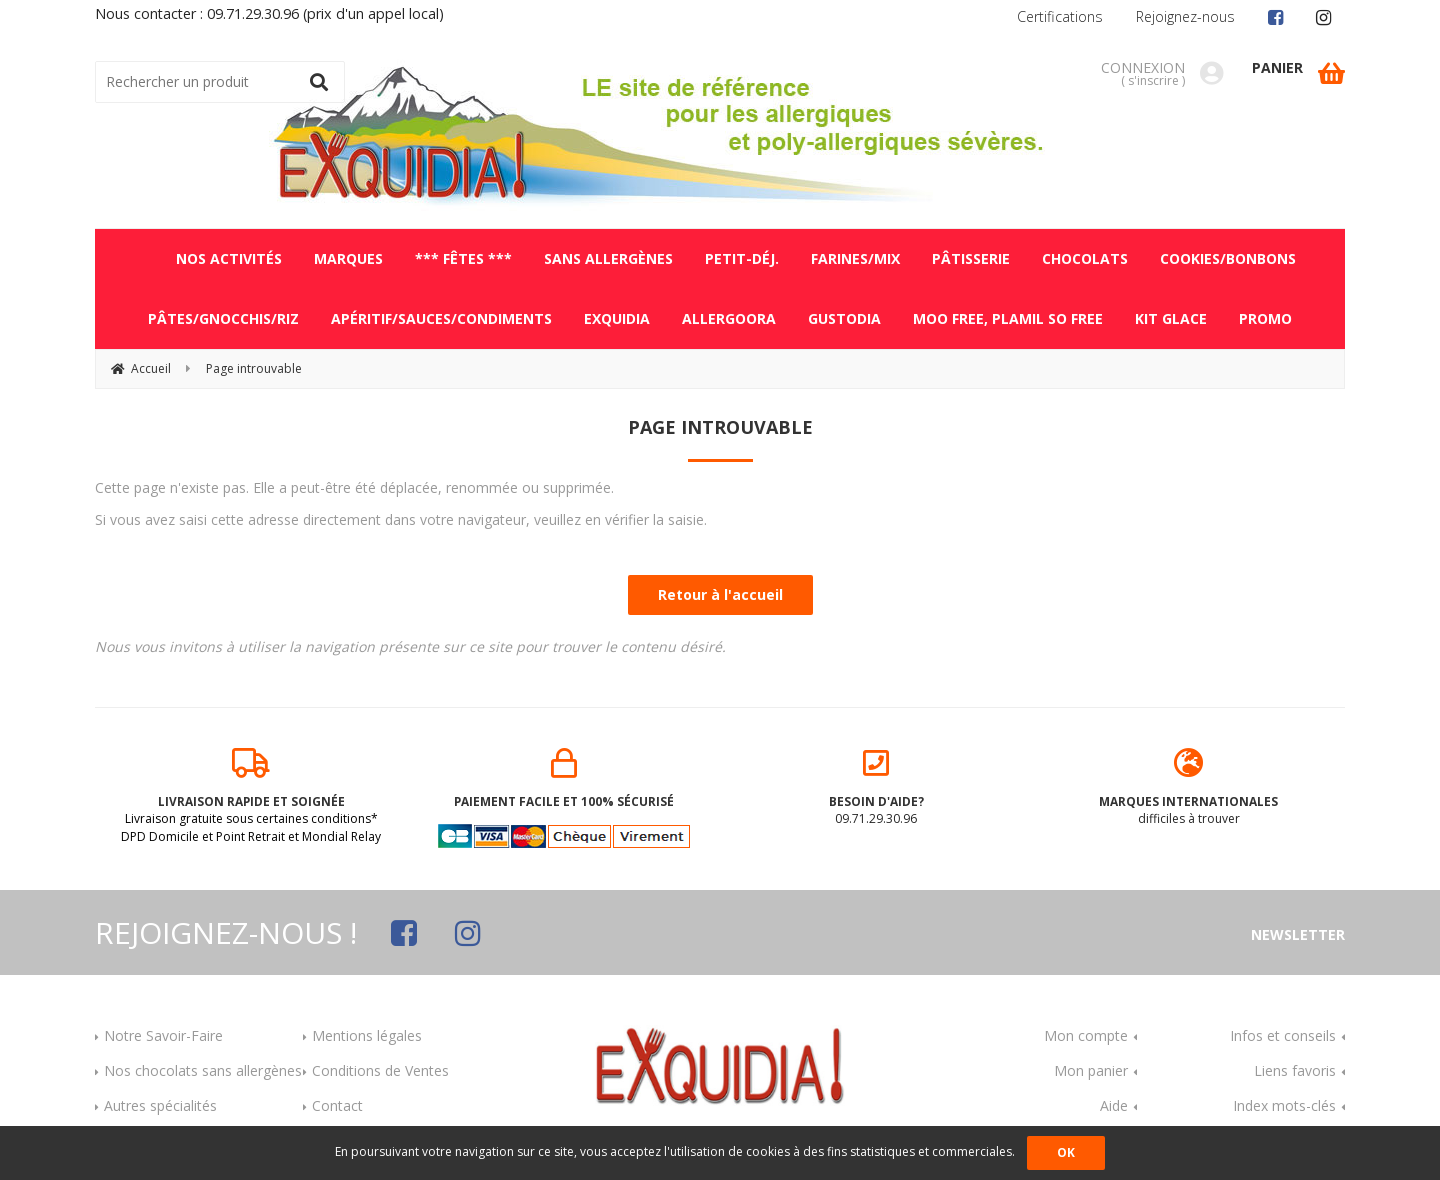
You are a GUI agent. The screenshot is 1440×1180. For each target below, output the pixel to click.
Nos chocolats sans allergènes (203, 1070)
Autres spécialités (160, 1105)
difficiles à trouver (1189, 788)
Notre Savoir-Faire (163, 1035)
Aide (1114, 1105)
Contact (337, 1105)
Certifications (1060, 16)
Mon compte (1086, 1035)
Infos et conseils (1283, 1035)
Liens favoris (1295, 1070)
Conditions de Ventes (380, 1070)
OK (1066, 1152)
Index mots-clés (1284, 1105)
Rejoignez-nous (1185, 16)
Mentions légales (367, 1035)
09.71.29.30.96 (876, 788)
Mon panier (1091, 1070)
